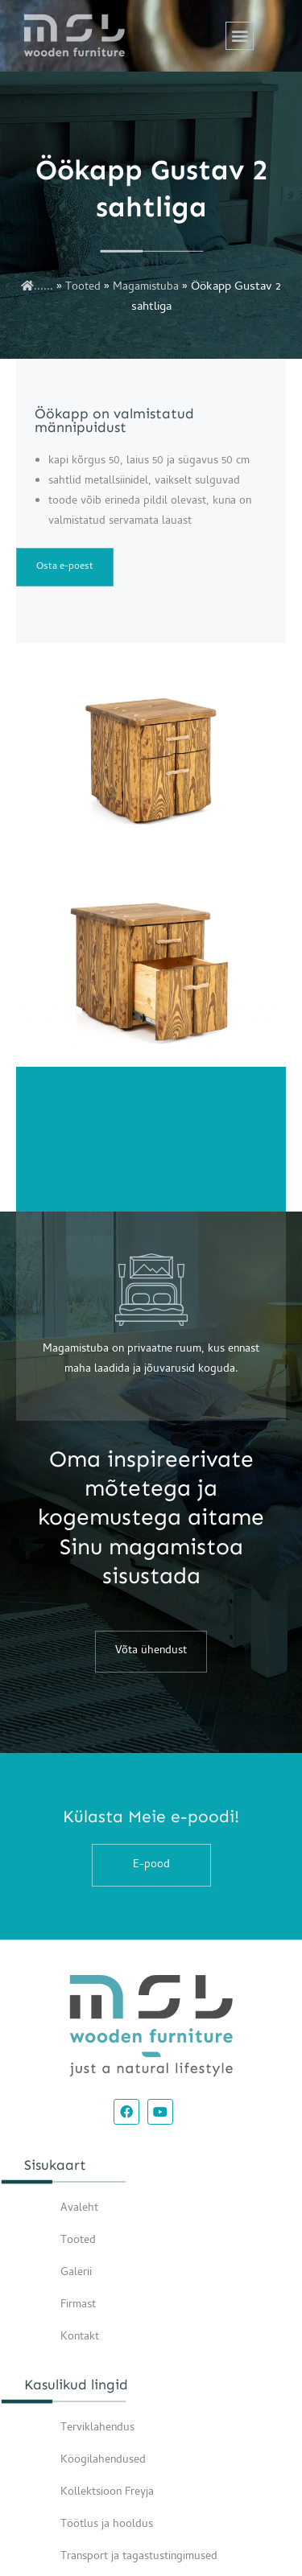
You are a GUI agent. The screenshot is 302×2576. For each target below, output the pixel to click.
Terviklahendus (97, 2428)
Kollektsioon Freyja (107, 2492)
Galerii (76, 2273)
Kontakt (79, 2337)
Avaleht (79, 2208)
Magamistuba (146, 287)
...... (37, 287)
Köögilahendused (103, 2460)
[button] (239, 36)
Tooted (83, 287)
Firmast (78, 2305)
